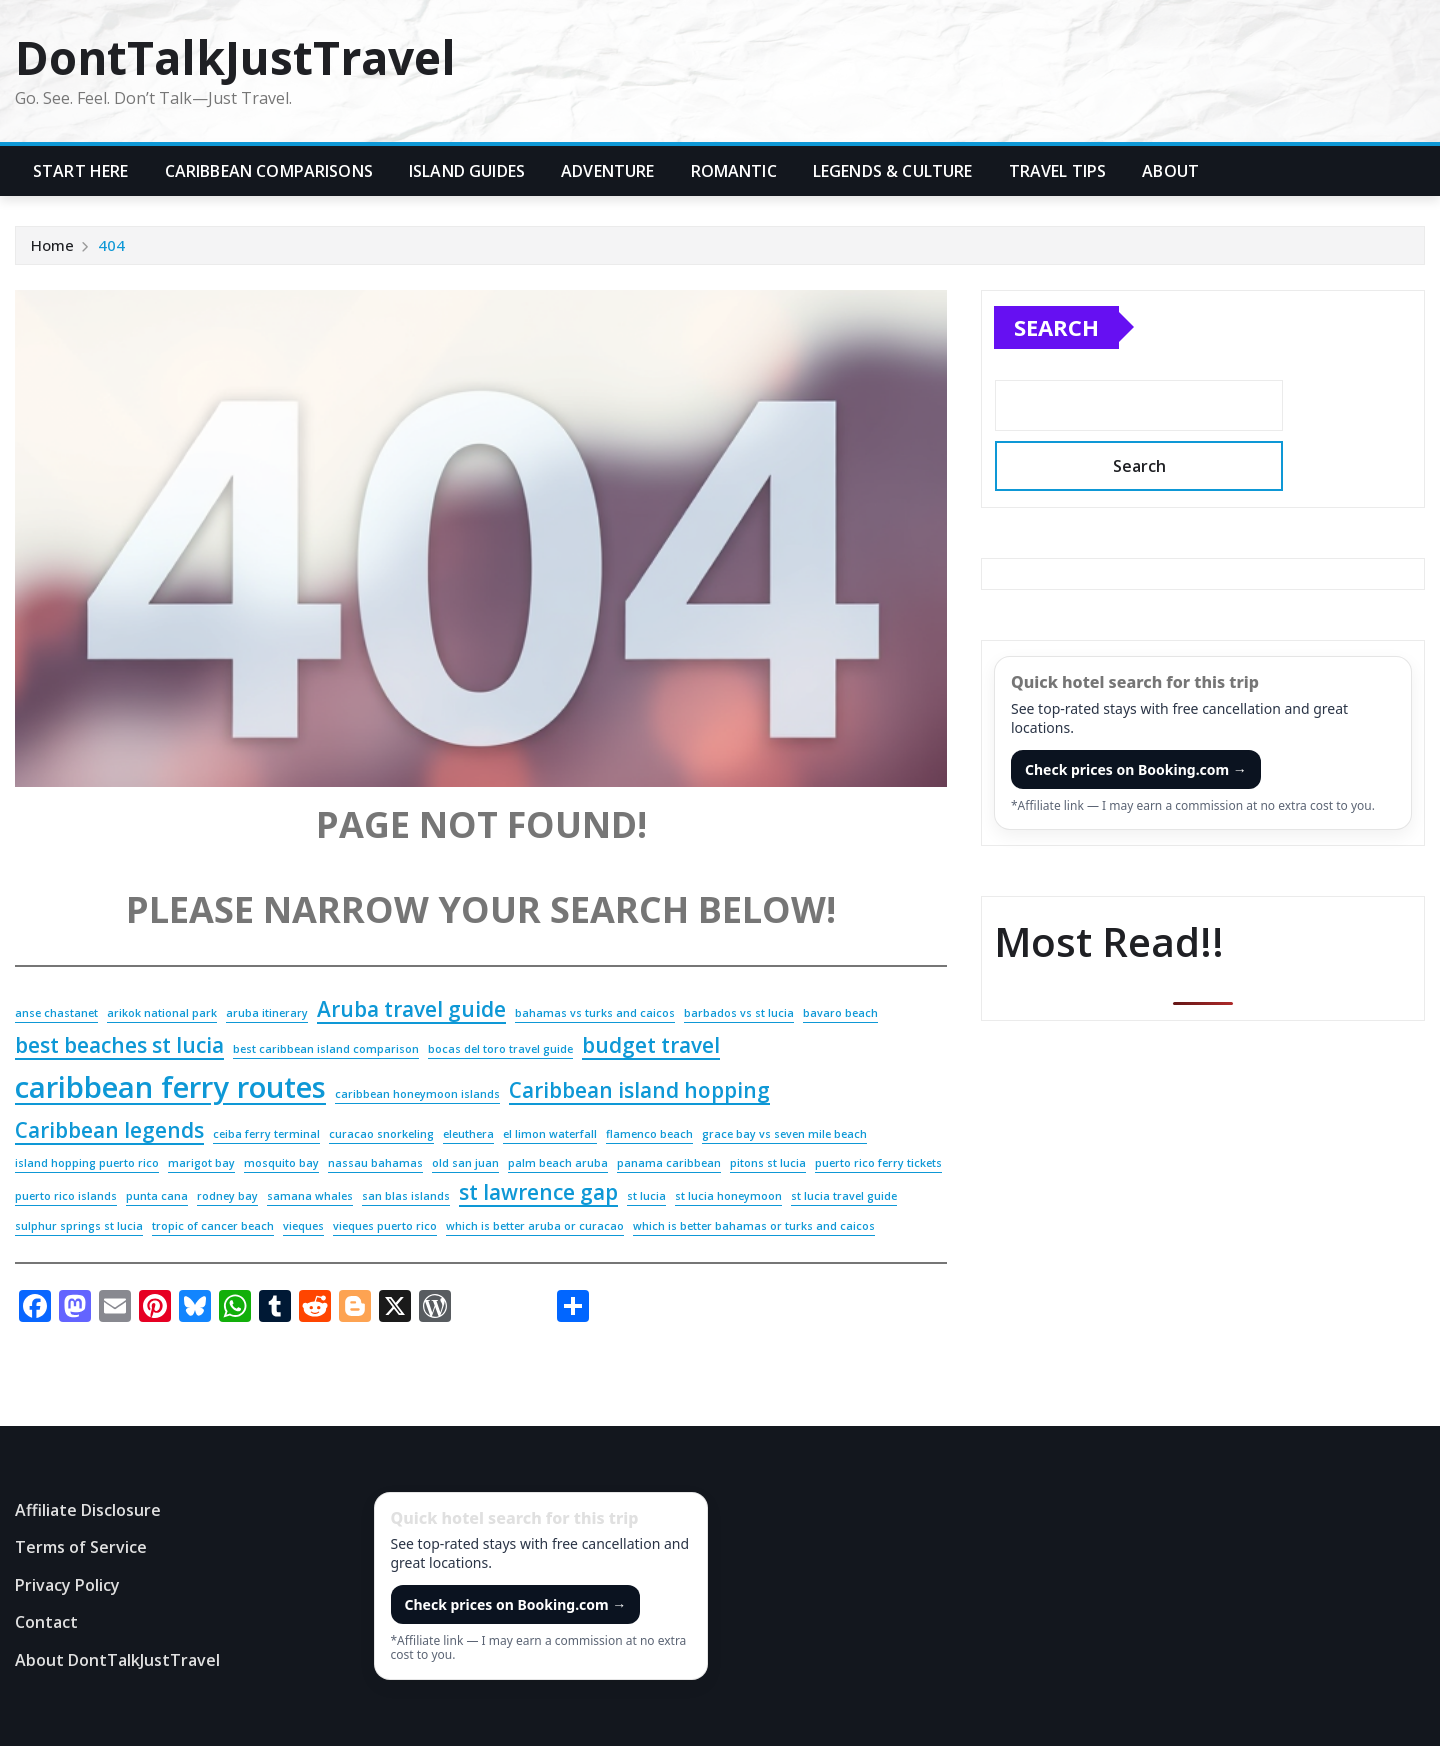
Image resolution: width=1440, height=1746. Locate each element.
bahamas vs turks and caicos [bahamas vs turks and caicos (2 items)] (595, 1013)
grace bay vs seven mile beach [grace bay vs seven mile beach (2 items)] (784, 1134)
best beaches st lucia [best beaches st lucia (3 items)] (119, 1045)
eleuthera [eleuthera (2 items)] (468, 1134)
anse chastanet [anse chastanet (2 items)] (56, 1013)
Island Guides (467, 171)
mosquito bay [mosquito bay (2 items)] (281, 1163)
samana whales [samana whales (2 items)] (310, 1196)
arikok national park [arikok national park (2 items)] (162, 1013)
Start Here (81, 171)
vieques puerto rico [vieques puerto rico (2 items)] (385, 1226)
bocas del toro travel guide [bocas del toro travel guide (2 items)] (500, 1049)
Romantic (734, 171)
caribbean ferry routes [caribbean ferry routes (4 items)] (170, 1087)
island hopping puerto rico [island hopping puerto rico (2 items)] (87, 1163)
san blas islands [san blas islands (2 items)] (406, 1196)
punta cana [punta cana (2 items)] (157, 1196)
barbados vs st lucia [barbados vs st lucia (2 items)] (739, 1013)
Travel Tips (1058, 171)
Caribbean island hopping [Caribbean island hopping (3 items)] (639, 1090)
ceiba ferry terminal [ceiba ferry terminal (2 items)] (266, 1134)
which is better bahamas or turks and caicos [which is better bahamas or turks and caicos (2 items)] (754, 1226)
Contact (46, 1623)
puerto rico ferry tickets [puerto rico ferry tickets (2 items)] (878, 1163)
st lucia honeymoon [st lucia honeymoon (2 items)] (728, 1196)
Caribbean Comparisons (269, 171)
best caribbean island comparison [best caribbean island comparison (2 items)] (326, 1049)
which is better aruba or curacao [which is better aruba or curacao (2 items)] (535, 1226)
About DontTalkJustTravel (117, 1660)
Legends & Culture (893, 171)
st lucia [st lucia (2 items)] (646, 1196)
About (1170, 171)
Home (52, 245)
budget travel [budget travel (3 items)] (651, 1045)
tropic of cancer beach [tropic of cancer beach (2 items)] (213, 1226)
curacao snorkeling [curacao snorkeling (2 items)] (381, 1134)
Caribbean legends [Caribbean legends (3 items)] (109, 1130)
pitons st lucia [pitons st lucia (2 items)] (768, 1163)
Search (1056, 327)
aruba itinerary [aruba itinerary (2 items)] (267, 1013)
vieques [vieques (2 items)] (303, 1226)
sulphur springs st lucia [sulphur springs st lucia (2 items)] (79, 1226)
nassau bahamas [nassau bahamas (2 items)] (375, 1163)
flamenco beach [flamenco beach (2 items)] (649, 1134)
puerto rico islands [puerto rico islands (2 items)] (66, 1196)
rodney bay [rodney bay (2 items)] (227, 1196)
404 (111, 245)
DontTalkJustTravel (235, 57)
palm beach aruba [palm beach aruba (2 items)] (558, 1163)
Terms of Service (81, 1547)
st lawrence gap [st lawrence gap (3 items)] (538, 1192)
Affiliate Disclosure (88, 1510)
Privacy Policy (67, 1585)
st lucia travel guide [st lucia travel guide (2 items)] (844, 1196)
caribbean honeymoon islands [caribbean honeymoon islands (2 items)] (417, 1094)
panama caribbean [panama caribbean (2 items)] (669, 1163)
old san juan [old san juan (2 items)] (465, 1163)
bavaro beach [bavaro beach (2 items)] (840, 1013)
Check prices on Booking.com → (1136, 769)
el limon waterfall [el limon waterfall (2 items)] (550, 1134)
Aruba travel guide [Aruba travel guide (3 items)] (411, 1009)
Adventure (607, 171)
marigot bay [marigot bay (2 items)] (201, 1163)
